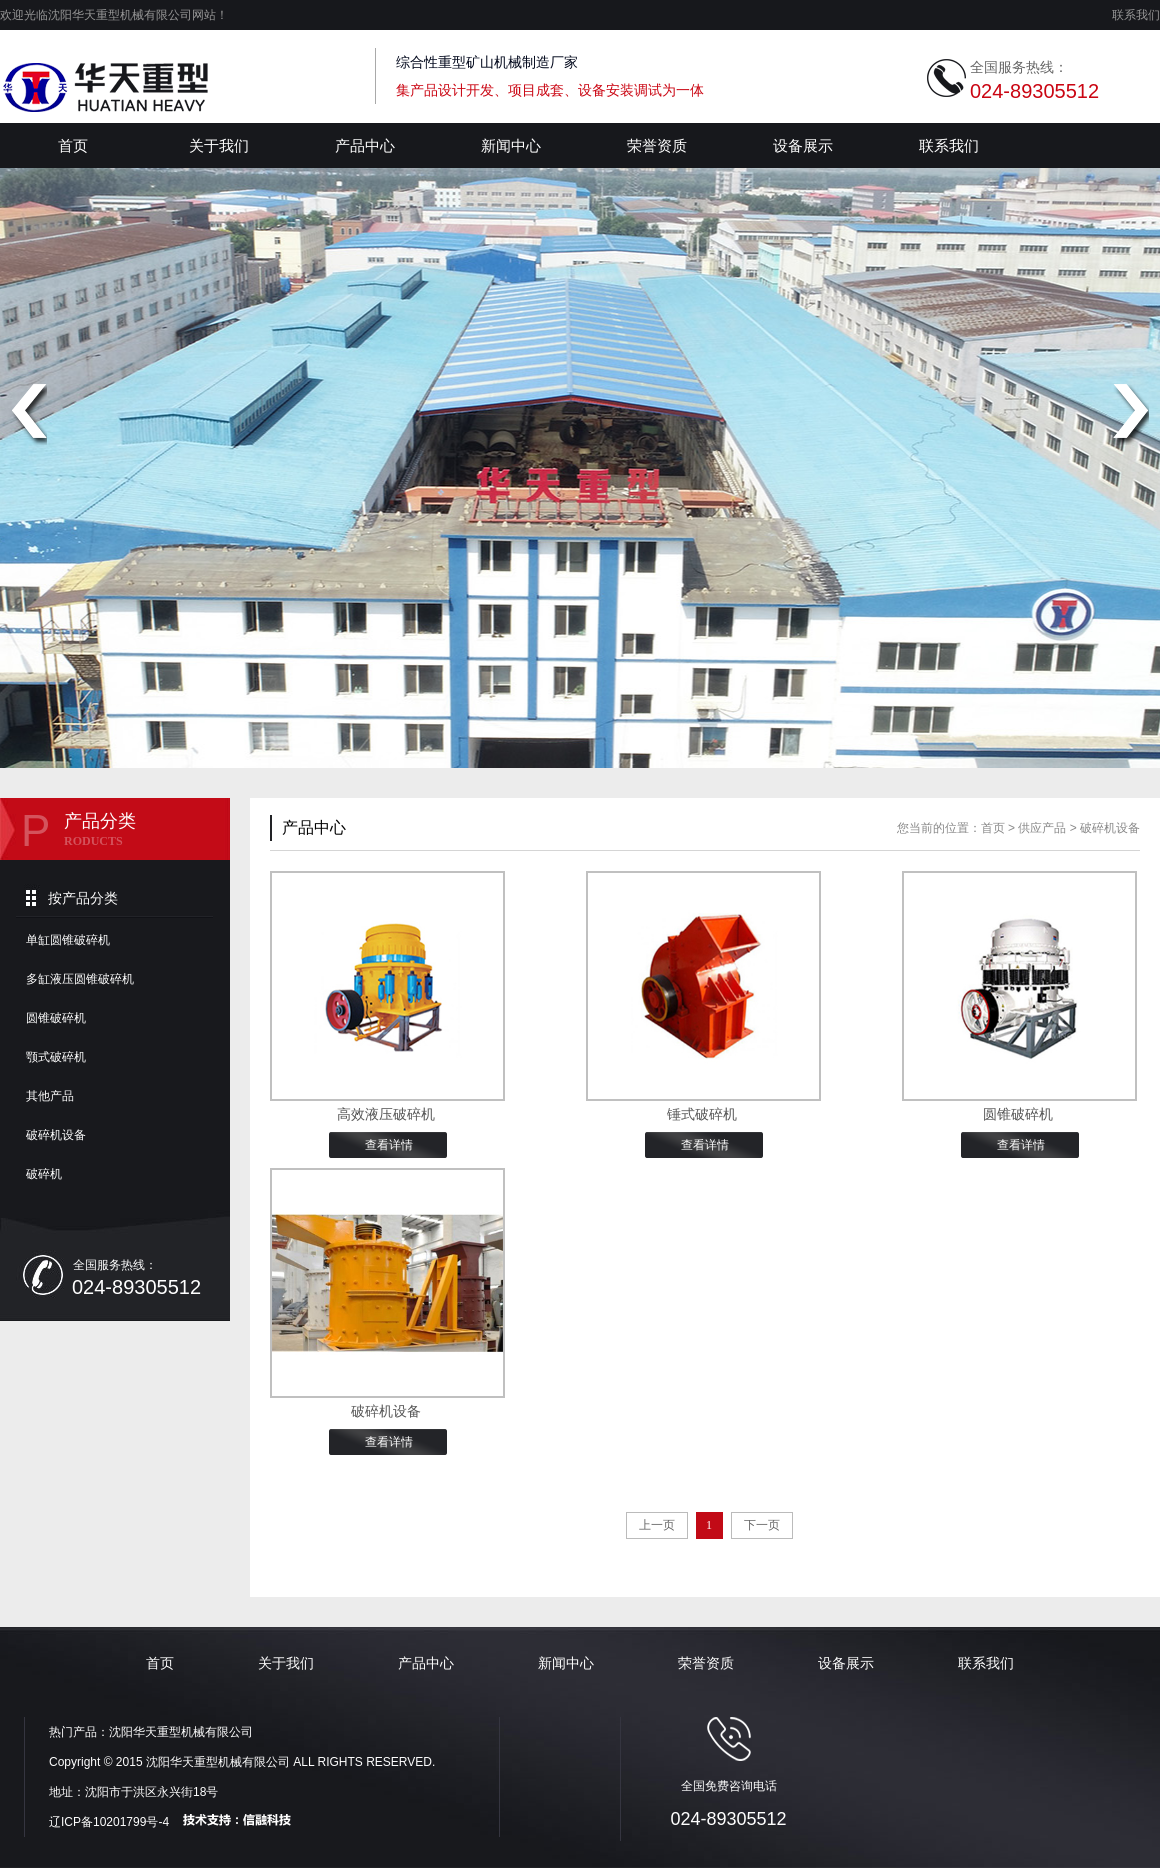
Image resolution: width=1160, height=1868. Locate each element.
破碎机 (44, 1174)
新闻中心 (511, 145)
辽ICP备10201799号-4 (109, 1822)
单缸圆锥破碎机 (68, 940)
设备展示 (803, 145)
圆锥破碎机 (56, 1018)
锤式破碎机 (702, 1114)
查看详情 (389, 1145)
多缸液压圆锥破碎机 (80, 979)
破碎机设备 (56, 1135)
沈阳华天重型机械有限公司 (181, 1732)
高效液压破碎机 (386, 1114)
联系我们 (1136, 15)
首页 (73, 145)
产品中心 (365, 145)
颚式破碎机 (56, 1057)
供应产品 (1042, 828)
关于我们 (219, 145)
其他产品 (50, 1096)
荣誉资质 (657, 145)
